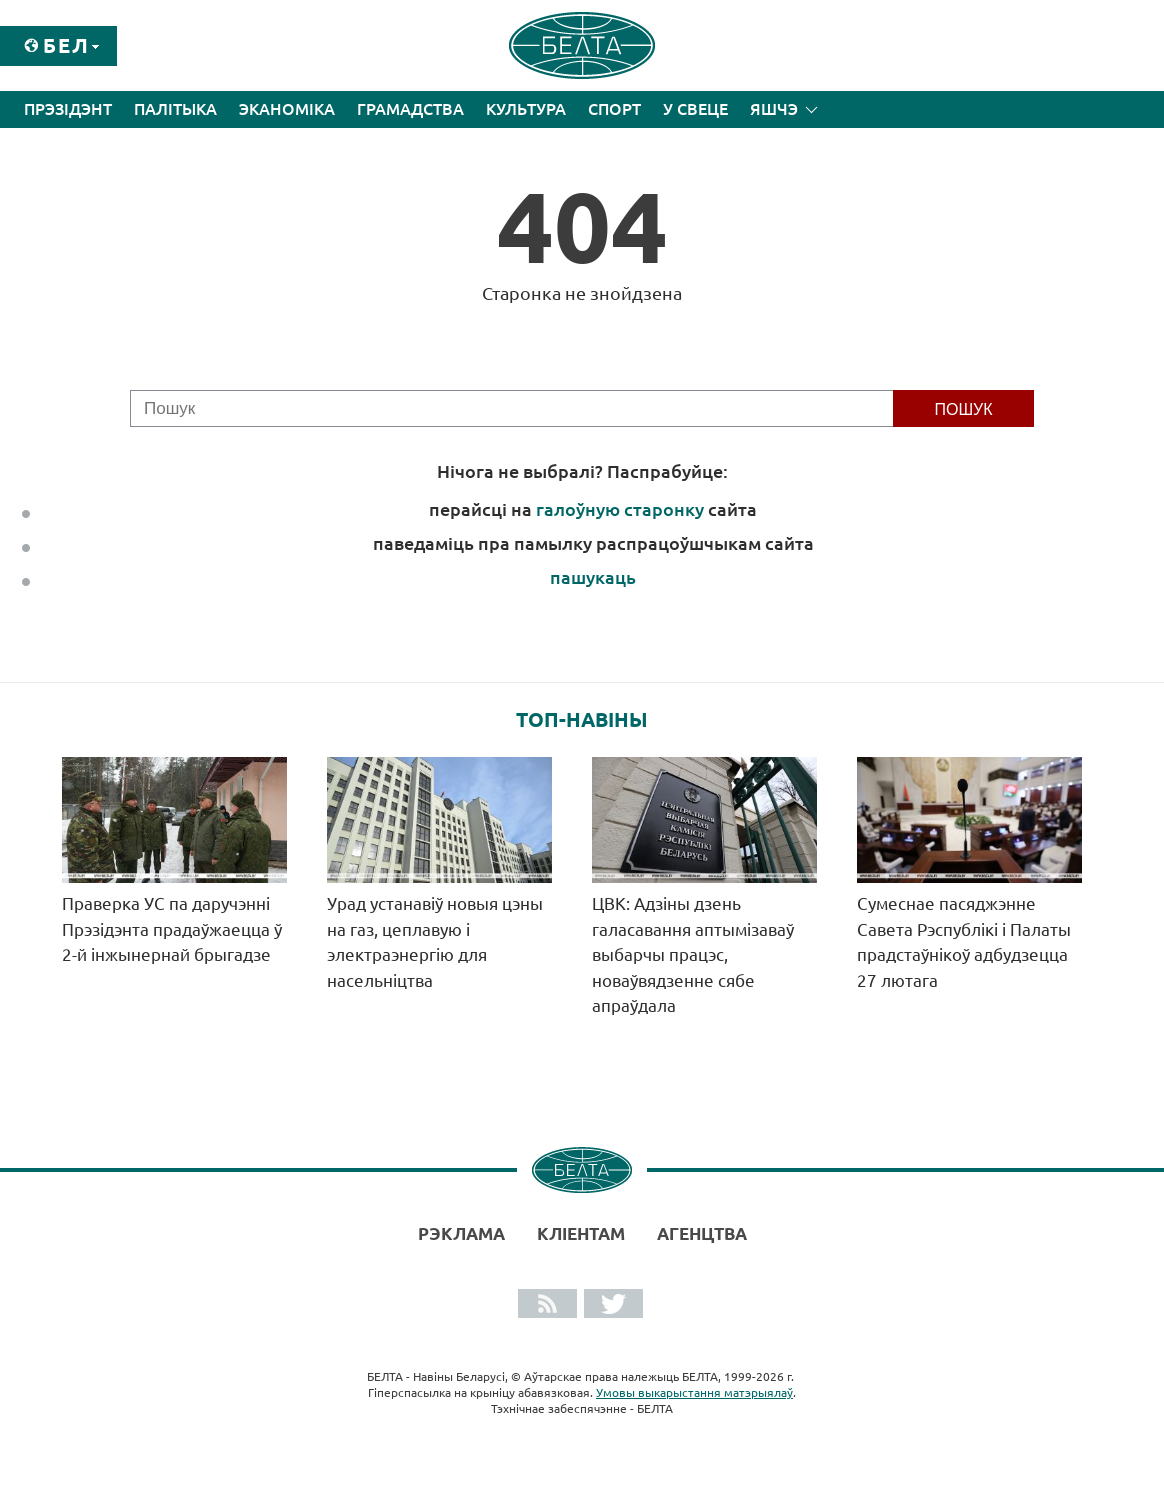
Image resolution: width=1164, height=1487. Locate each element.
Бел (66, 45)
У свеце (695, 109)
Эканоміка (287, 109)
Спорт (614, 109)
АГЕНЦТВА (702, 1233)
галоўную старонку (620, 509)
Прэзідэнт (68, 109)
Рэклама (461, 1233)
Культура (526, 109)
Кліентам (581, 1233)
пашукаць (593, 577)
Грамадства (410, 109)
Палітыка (175, 109)
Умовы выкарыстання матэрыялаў (694, 1392)
